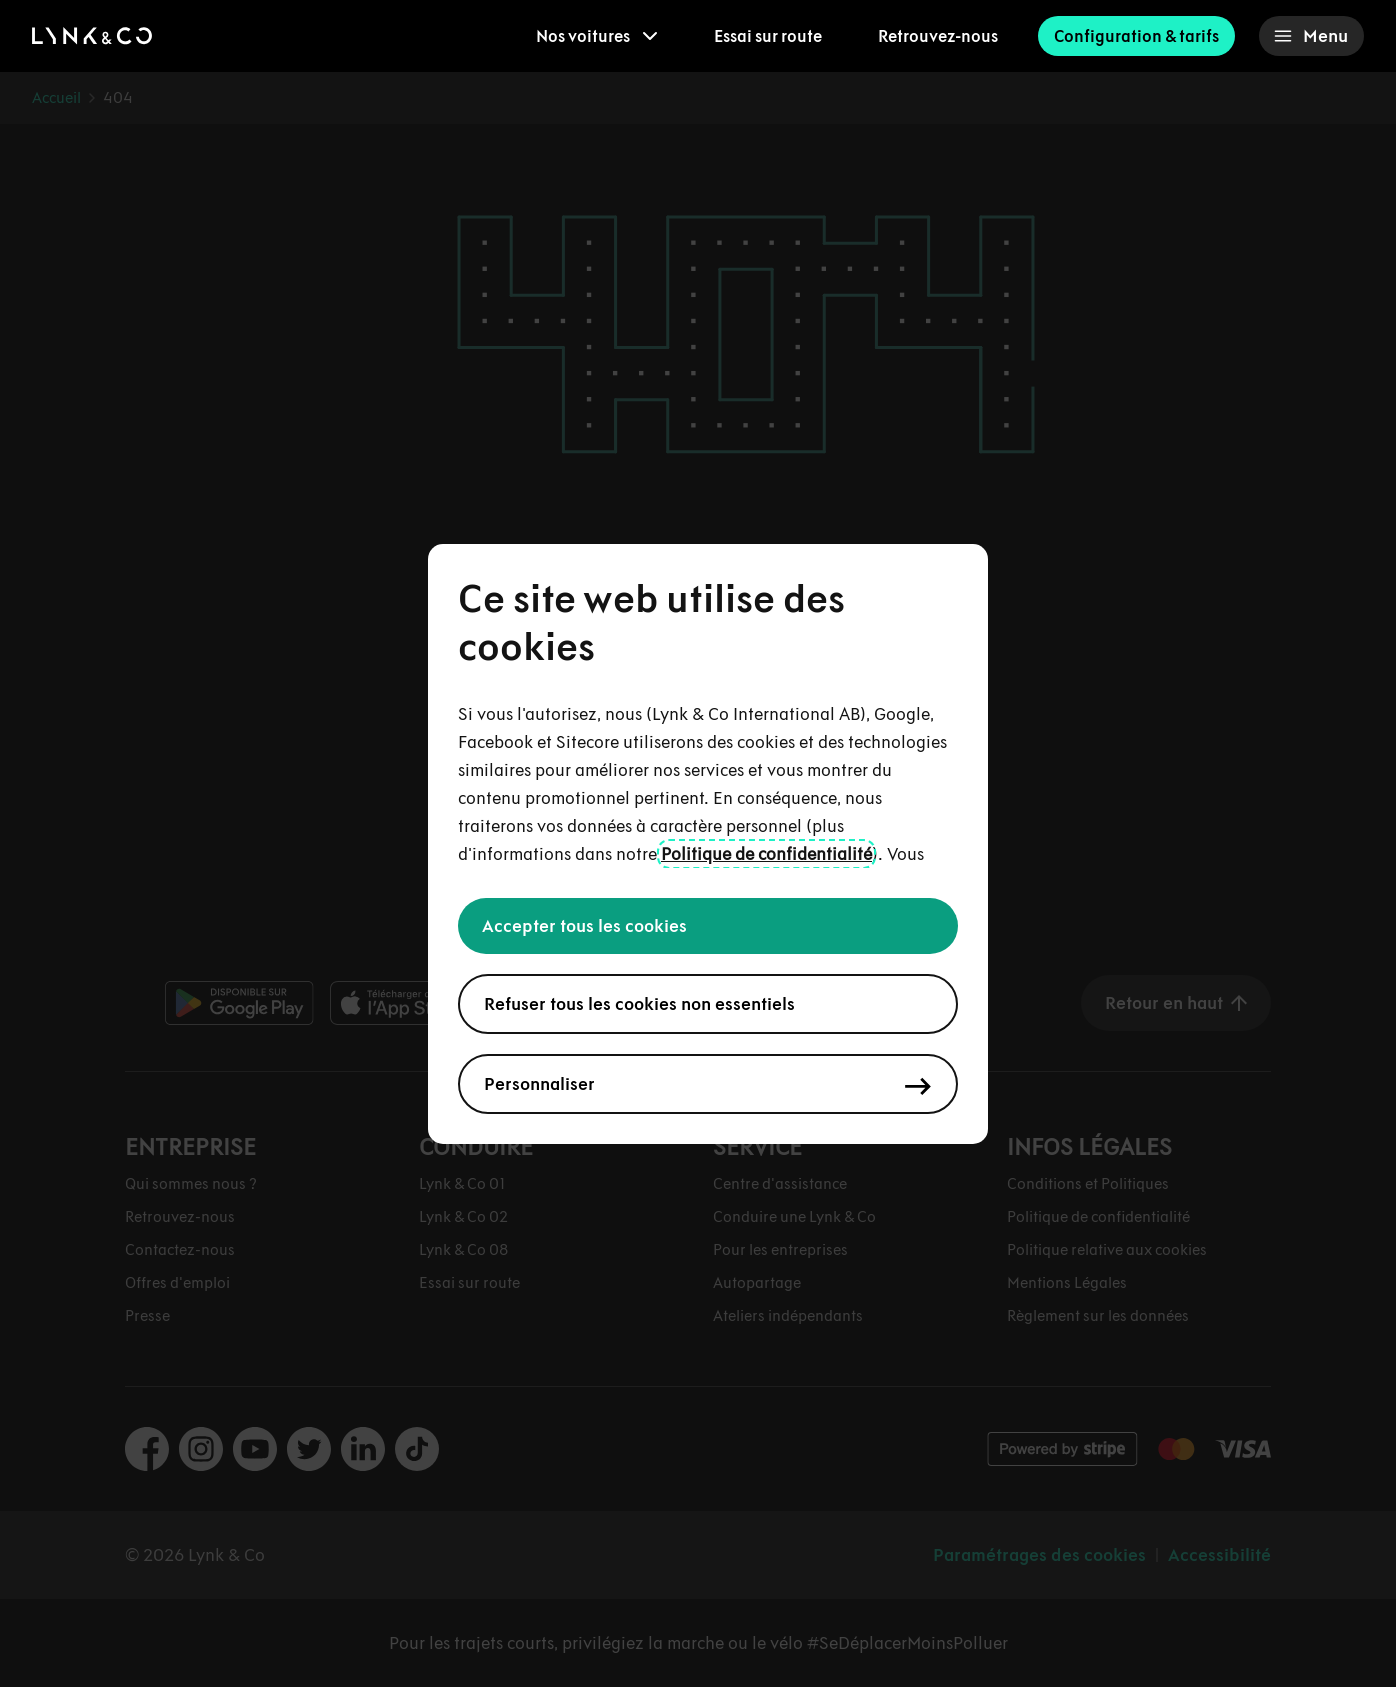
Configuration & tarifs (1136, 36)
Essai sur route (768, 36)
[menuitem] (597, 36)
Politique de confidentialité (766, 854)
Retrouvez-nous (938, 36)
